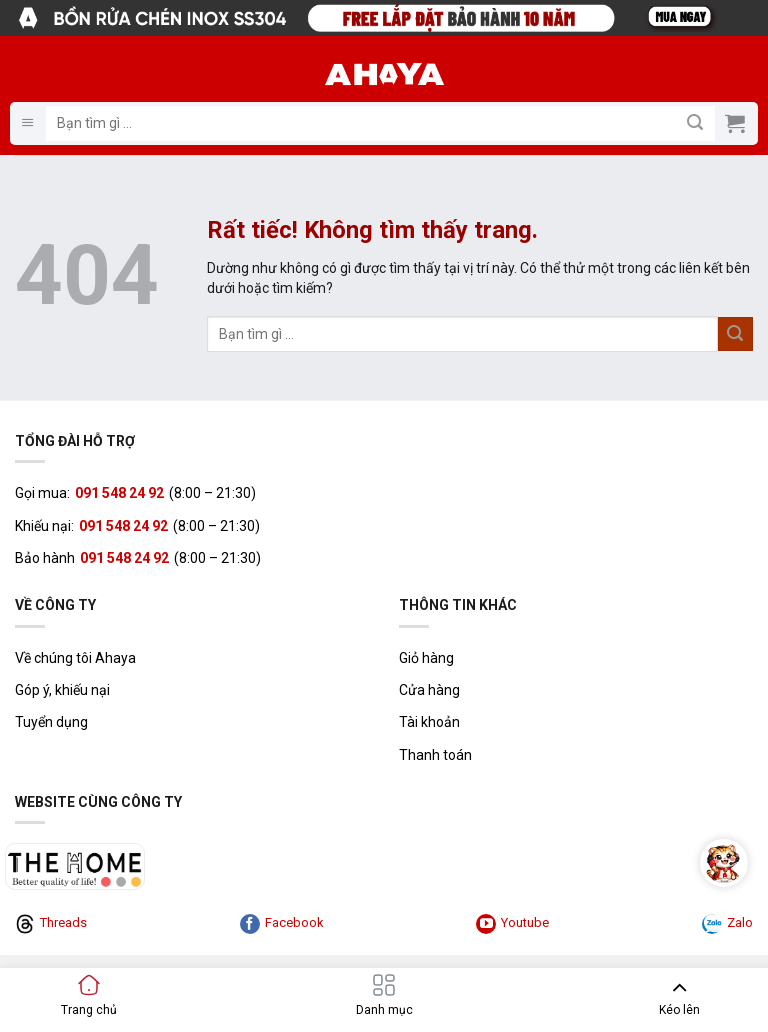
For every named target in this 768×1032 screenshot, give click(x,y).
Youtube (512, 924)
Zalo (727, 924)
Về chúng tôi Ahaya (75, 658)
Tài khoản (429, 722)
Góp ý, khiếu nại (62, 690)
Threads (51, 924)
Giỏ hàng (426, 658)
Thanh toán (435, 755)
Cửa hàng (429, 690)
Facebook (282, 924)
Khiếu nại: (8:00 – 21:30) (137, 526)
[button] (28, 123)
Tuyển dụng (51, 722)
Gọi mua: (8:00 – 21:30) (135, 493)
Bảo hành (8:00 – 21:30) (138, 558)
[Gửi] (695, 123)
